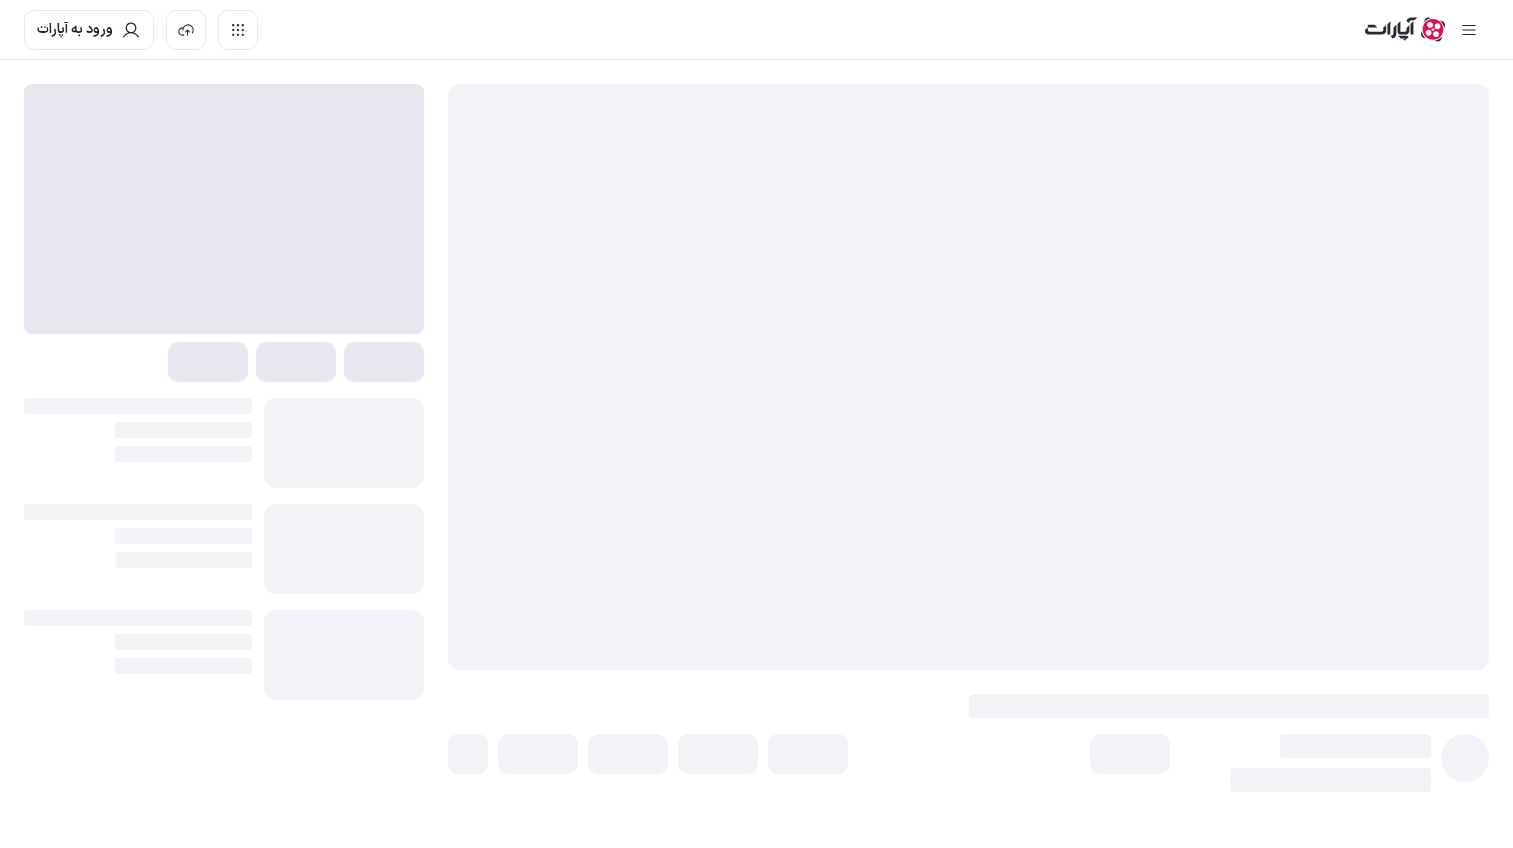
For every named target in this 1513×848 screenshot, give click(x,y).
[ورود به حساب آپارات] (89, 30)
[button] (1130, 754)
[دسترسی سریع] (238, 30)
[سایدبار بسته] (1469, 30)
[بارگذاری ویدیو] (186, 30)
